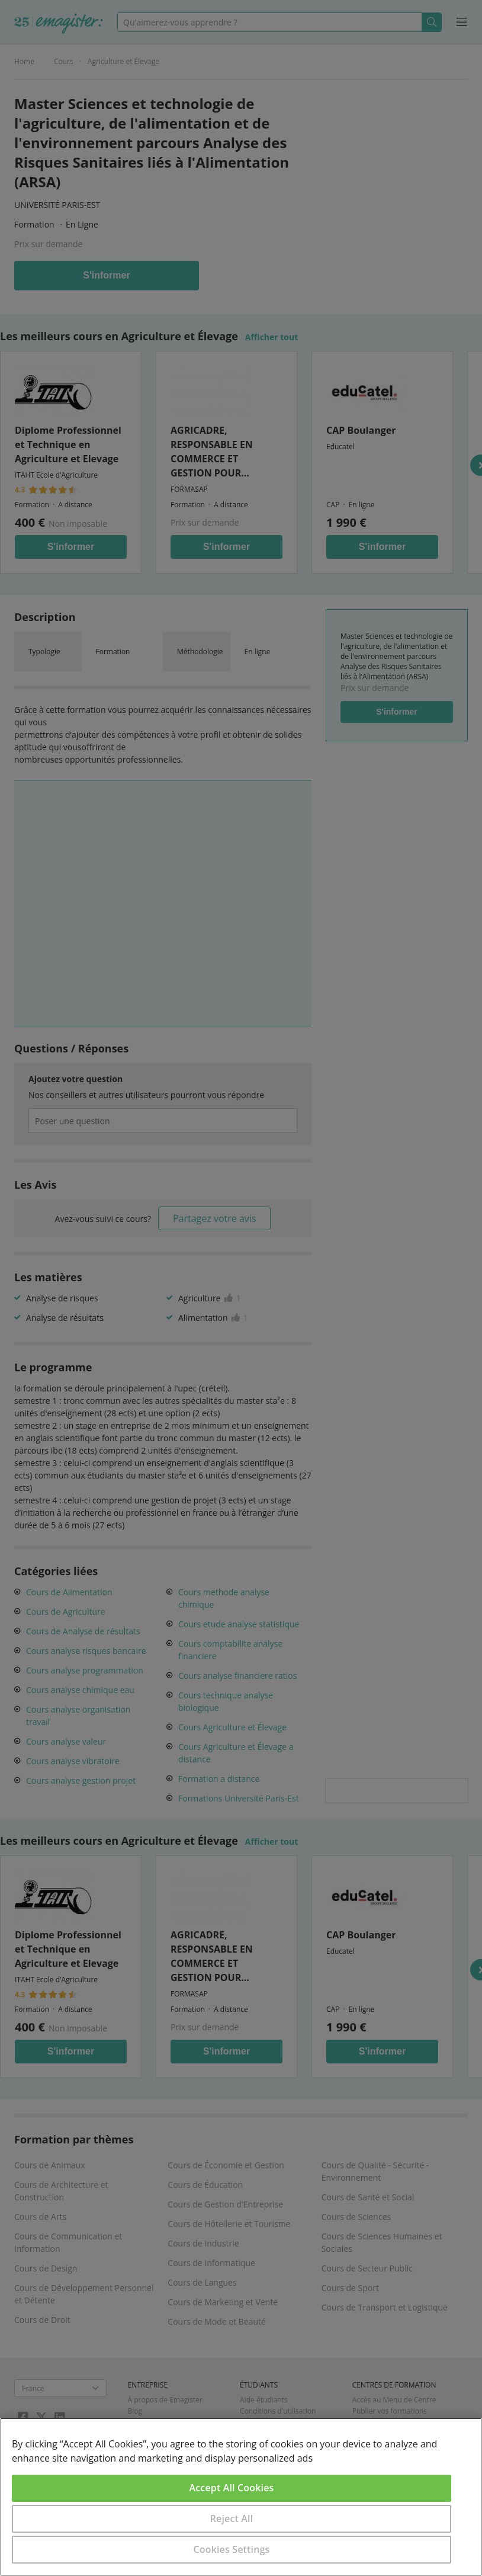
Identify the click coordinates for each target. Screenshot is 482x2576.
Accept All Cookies (231, 2487)
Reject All (231, 2518)
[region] (241, 2497)
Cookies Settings (232, 2549)
